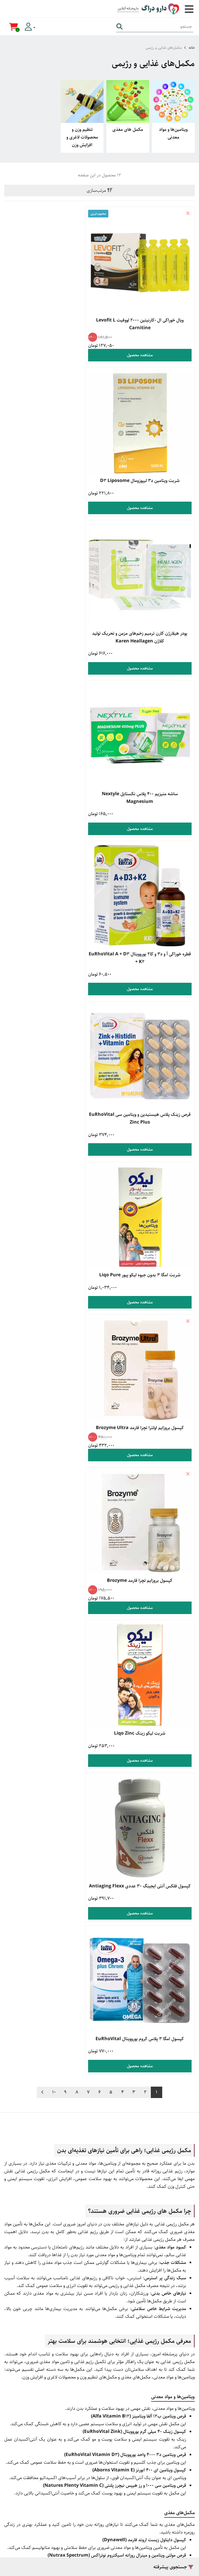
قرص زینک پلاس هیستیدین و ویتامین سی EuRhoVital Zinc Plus (51, 595)
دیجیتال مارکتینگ (182, 2550)
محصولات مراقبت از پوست (99, 2375)
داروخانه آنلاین (93, 1974)
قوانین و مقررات (99, 2313)
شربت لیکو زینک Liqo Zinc (51, 878)
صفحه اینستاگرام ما (99, 2463)
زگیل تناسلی (99, 2388)
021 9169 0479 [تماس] (95, 2224)
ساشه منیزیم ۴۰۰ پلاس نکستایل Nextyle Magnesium (51, 451)
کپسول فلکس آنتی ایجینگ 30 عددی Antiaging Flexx (148, 1018)
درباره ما (100, 2438)
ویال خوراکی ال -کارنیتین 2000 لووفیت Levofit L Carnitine (148, 308)
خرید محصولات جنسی (99, 2363)
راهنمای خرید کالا (99, 2277)
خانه (192, 47)
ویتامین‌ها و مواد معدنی (173, 133)
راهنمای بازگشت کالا (99, 2301)
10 (54, 1075)
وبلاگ (100, 2425)
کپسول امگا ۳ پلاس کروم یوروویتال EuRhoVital (51, 1018)
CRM (161, 2550)
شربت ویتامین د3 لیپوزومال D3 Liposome (51, 304)
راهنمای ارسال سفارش (99, 2289)
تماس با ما (100, 2450)
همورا (151, 2550)
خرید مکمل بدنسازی (99, 2351)
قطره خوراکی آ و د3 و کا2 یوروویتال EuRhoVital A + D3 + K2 (147, 595)
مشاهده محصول (148, 339)
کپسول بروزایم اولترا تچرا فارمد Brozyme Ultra (51, 739)
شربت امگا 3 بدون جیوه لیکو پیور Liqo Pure (147, 735)
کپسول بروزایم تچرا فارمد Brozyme (148, 878)
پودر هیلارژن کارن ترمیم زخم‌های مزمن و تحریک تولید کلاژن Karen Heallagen (148, 451)
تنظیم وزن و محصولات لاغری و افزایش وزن (82, 137)
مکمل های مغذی (127, 129)
